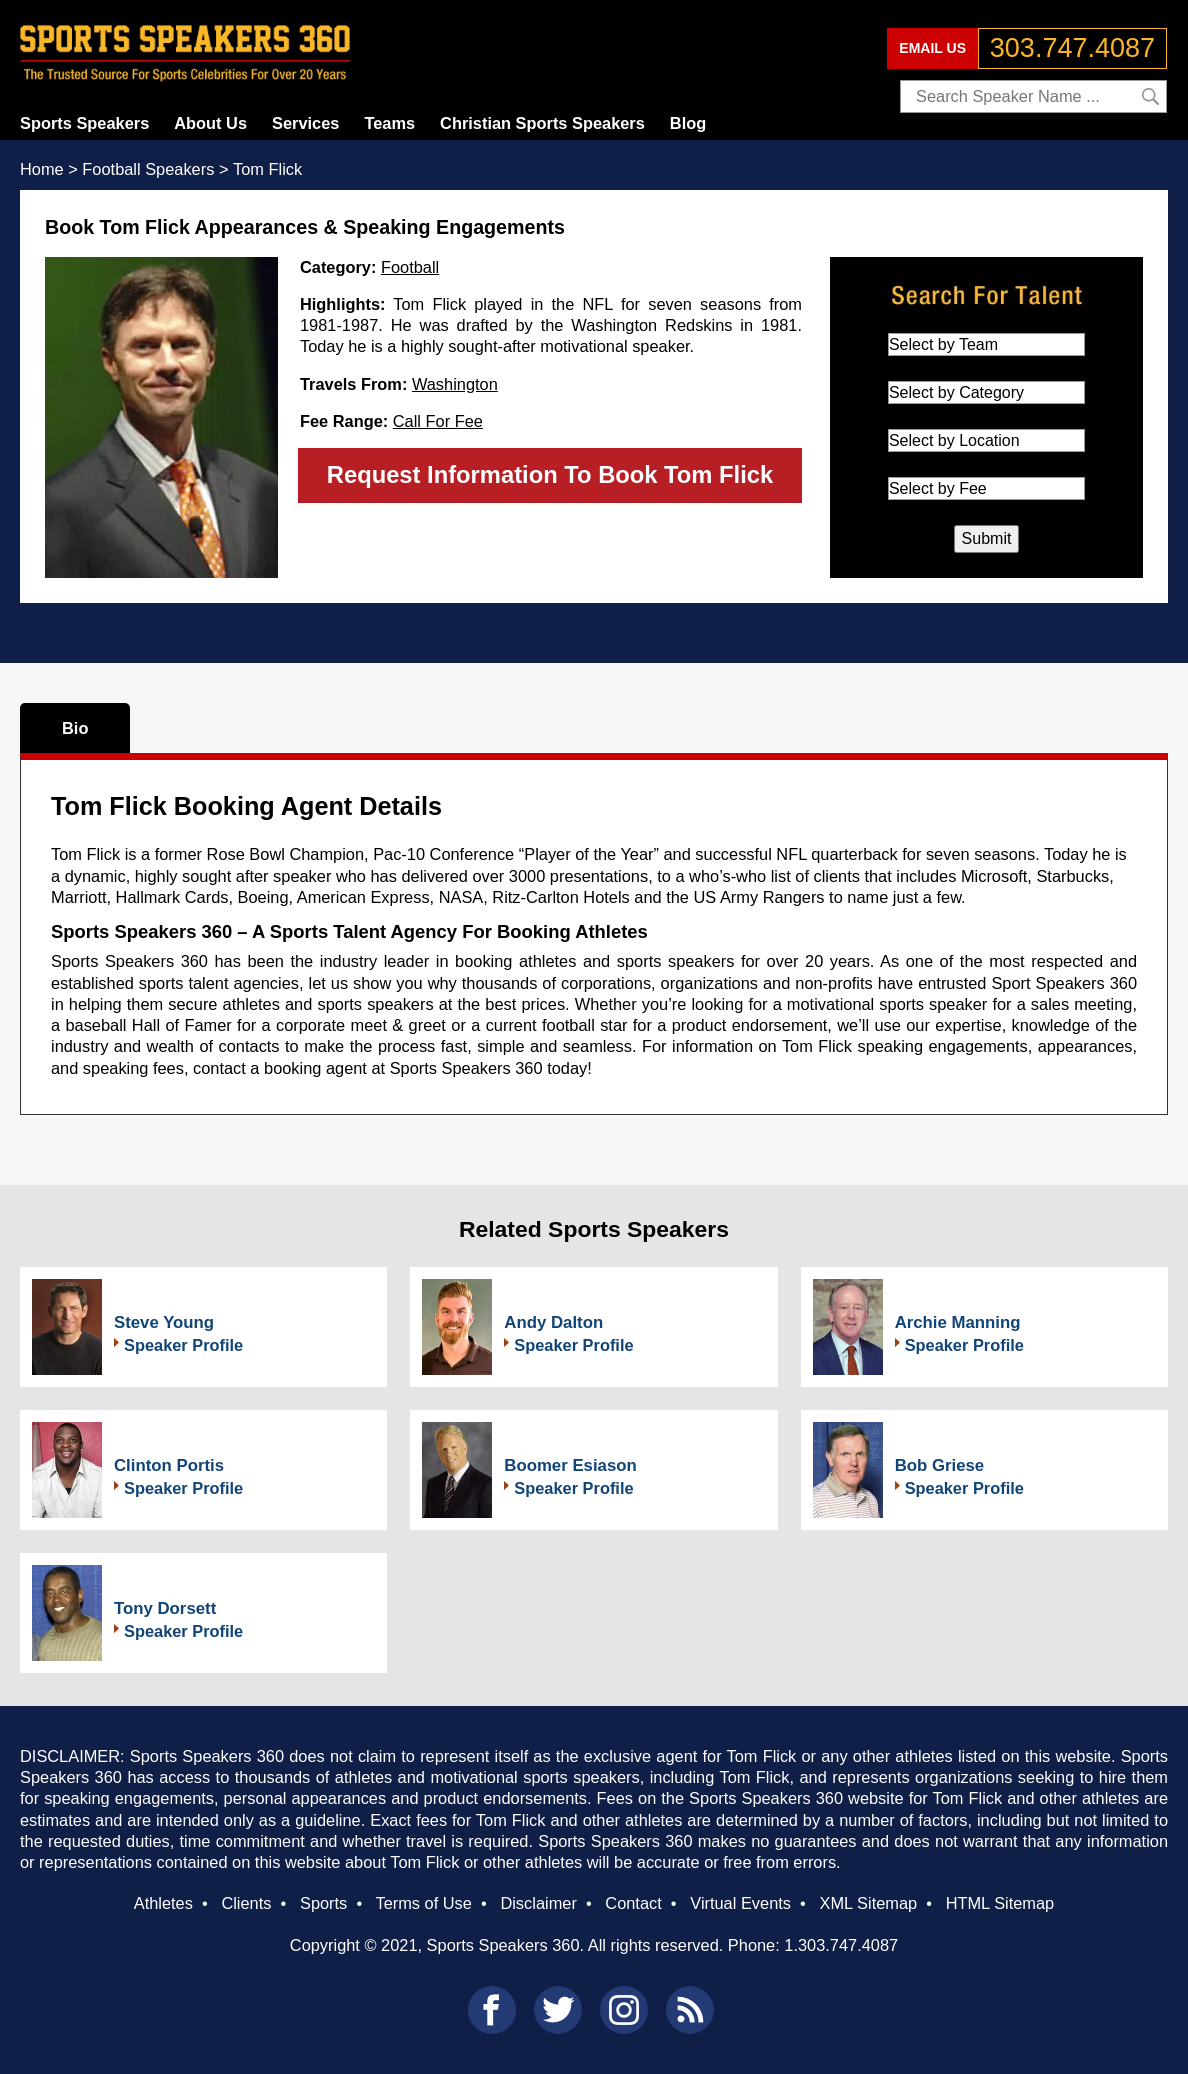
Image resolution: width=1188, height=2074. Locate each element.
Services (305, 123)
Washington (455, 384)
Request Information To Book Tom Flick (550, 474)
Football (410, 267)
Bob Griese (940, 1465)
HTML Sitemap (1000, 1903)
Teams (389, 123)
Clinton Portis (169, 1465)
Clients (246, 1903)
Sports (323, 1903)
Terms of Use (423, 1903)
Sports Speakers (84, 123)
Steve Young (164, 1322)
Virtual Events (740, 1903)
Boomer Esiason (570, 1465)
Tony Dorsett (165, 1608)
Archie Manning (958, 1322)
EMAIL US (932, 48)
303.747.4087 (1072, 48)
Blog (688, 123)
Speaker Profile (183, 1345)
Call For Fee (438, 421)
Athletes (163, 1903)
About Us (210, 123)
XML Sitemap (868, 1903)
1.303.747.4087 (841, 1945)
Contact (633, 1903)
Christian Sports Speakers (542, 123)
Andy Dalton (553, 1322)
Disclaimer (538, 1903)
